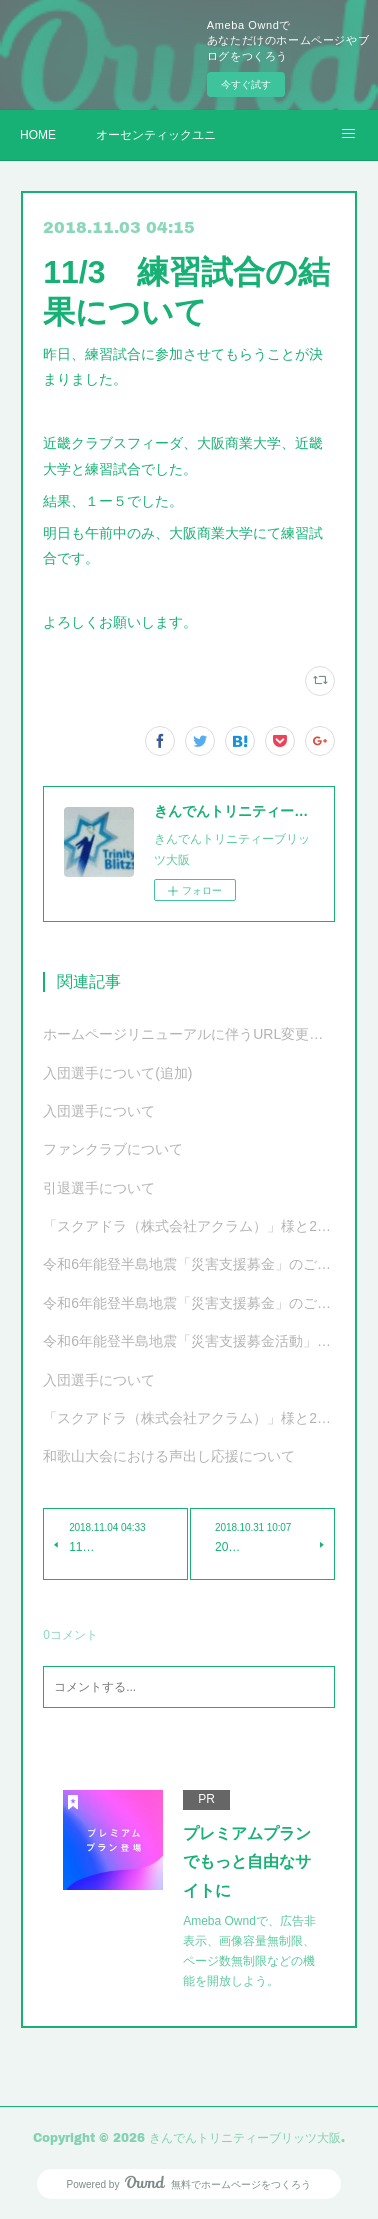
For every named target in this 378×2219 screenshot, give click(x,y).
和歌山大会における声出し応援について (169, 1456)
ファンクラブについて (113, 1149)
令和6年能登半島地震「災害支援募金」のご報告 (189, 1264)
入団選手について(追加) (117, 1073)
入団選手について (99, 1111)
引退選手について (99, 1188)
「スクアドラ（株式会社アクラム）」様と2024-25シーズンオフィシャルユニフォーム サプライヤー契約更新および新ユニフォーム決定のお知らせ (189, 1226)
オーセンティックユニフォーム (156, 135)
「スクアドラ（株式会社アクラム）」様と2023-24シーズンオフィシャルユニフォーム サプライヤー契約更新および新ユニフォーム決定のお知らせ (189, 1418)
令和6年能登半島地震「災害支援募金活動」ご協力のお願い (189, 1341)
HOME (38, 135)
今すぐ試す (246, 84)
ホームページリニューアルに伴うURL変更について (189, 1034)
